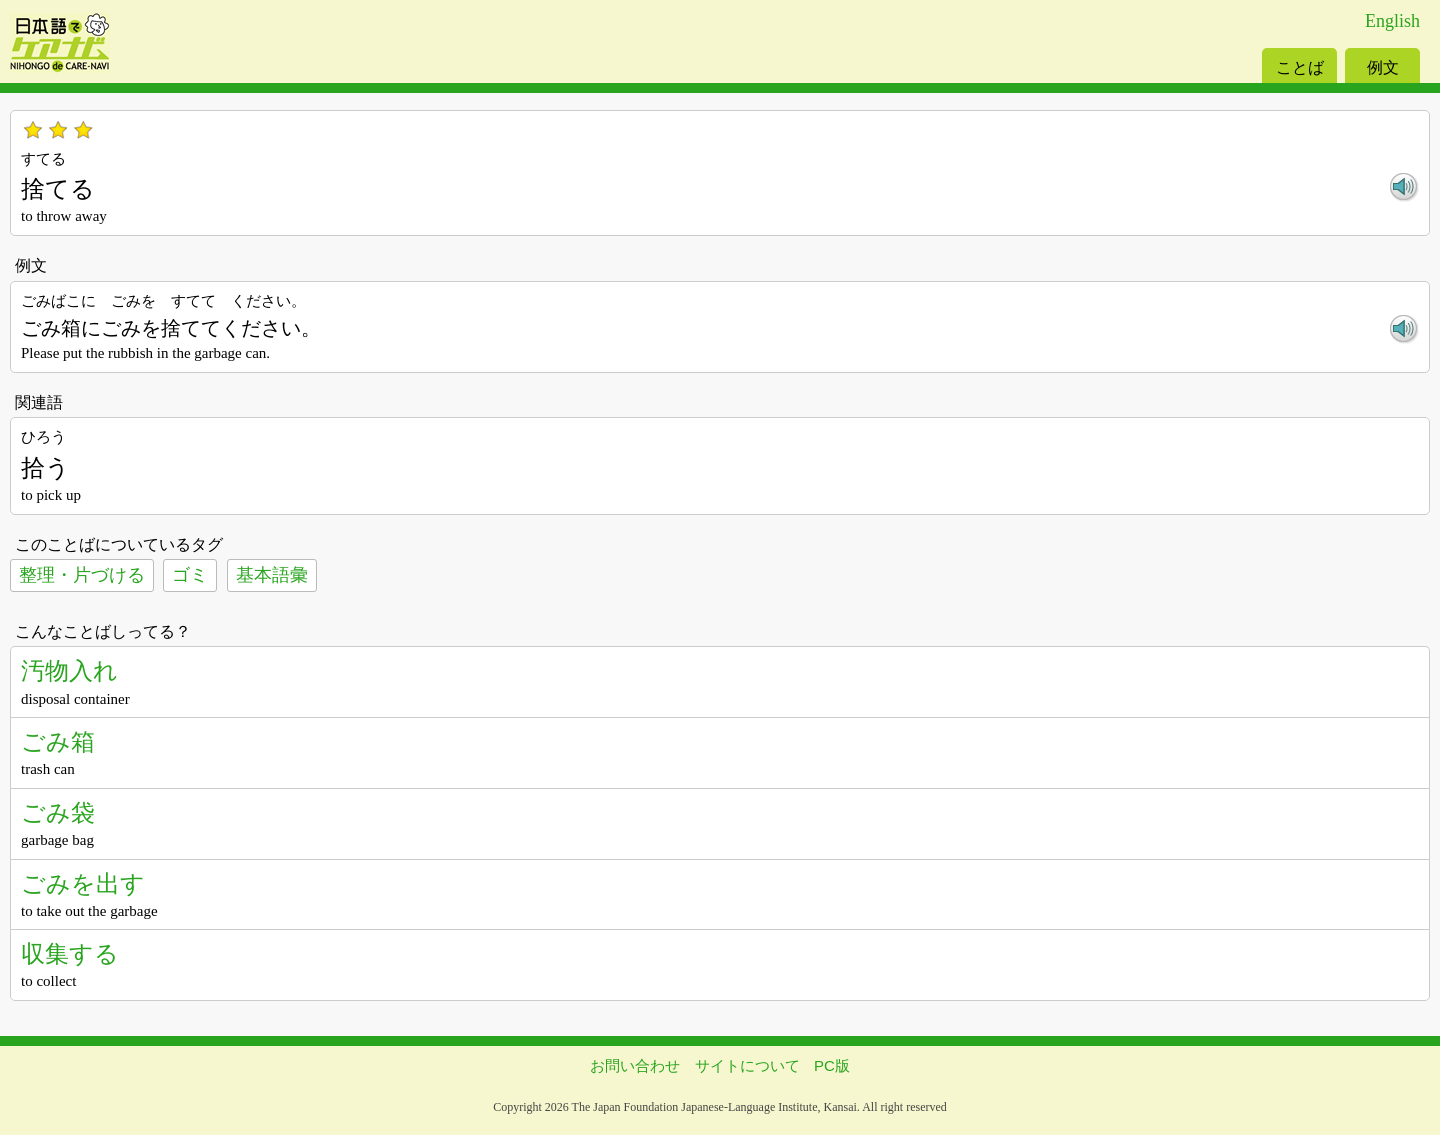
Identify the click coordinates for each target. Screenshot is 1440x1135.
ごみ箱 (58, 741)
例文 (1383, 67)
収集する (70, 953)
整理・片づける (82, 575)
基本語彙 (272, 575)
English (1392, 21)
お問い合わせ (635, 1065)
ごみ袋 (58, 812)
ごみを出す (83, 883)
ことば (1300, 67)
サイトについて (747, 1065)
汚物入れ (69, 670)
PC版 (832, 1065)
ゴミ (190, 575)
